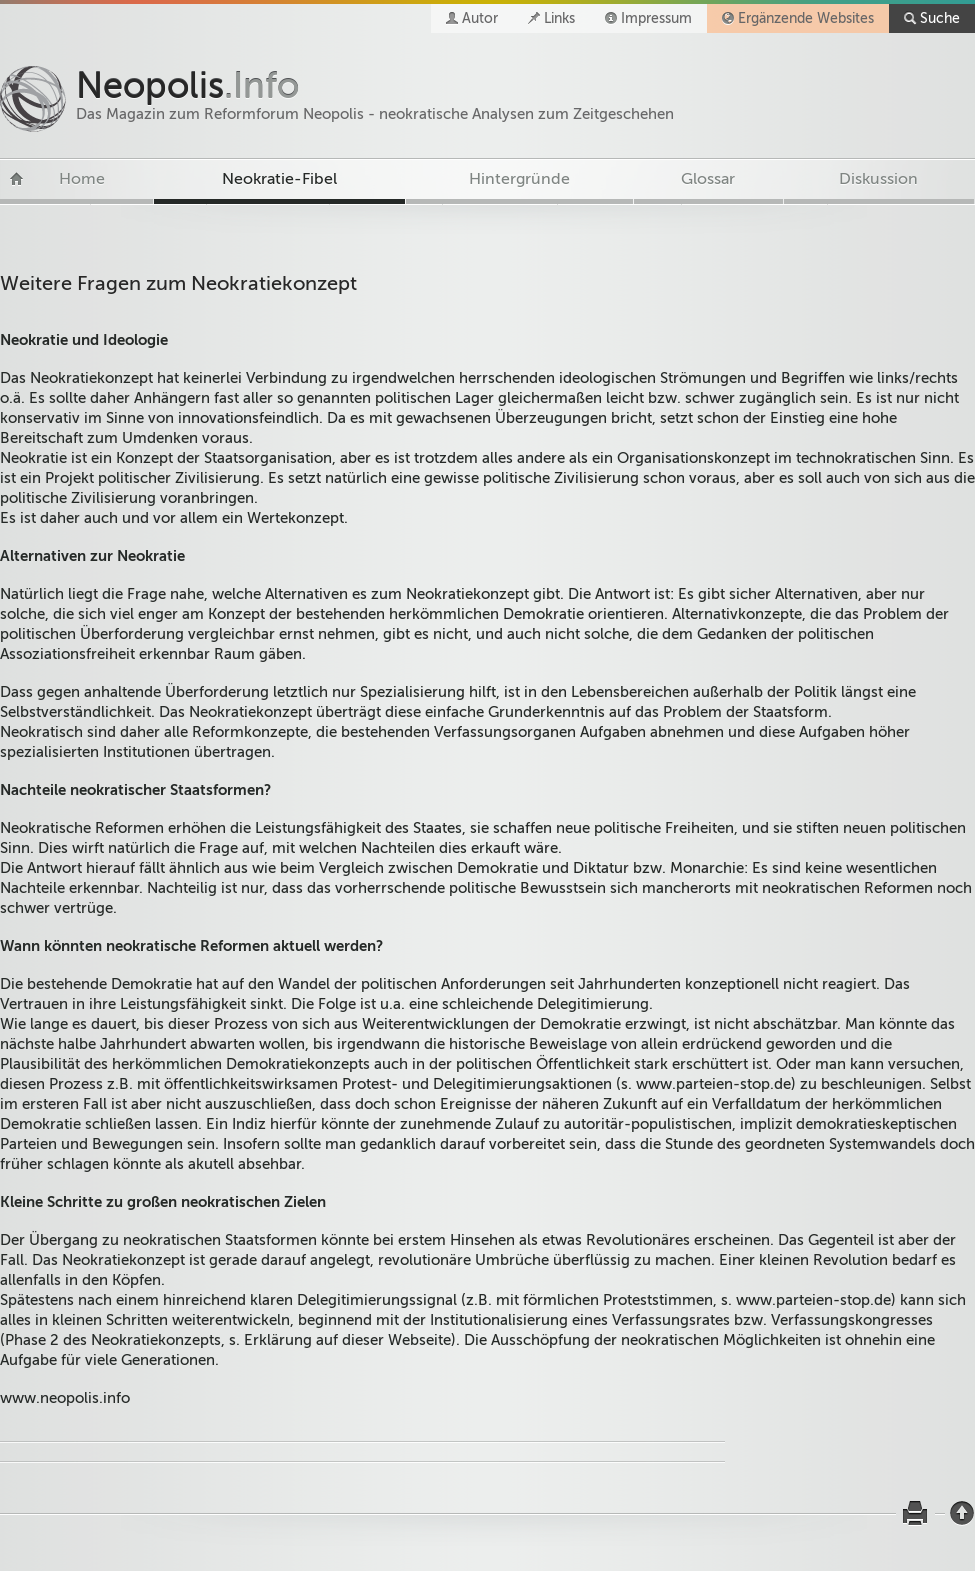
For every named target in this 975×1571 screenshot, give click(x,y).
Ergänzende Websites (806, 18)
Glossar (708, 179)
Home (82, 179)
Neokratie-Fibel (279, 179)
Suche (940, 18)
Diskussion (878, 179)
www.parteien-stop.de (713, 1084)
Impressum (656, 18)
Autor (480, 18)
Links (559, 18)
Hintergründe (519, 179)
